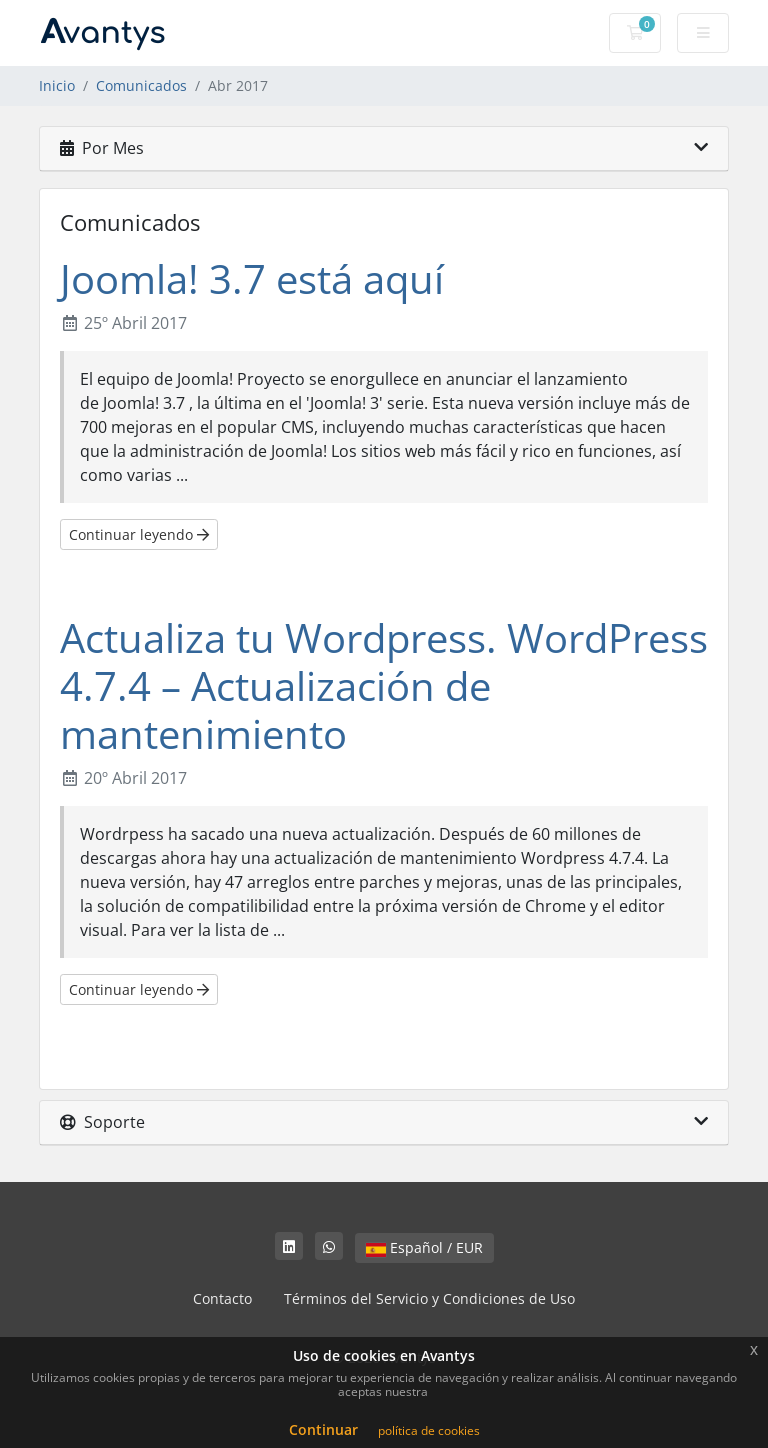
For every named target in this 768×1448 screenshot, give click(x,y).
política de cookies (429, 1430)
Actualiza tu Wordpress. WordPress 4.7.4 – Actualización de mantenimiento (384, 685)
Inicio (57, 85)
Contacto (222, 1298)
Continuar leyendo (139, 534)
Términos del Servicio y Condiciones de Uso (429, 1298)
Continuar (323, 1429)
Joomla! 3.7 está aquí (252, 278)
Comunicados (141, 85)
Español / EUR (424, 1247)
